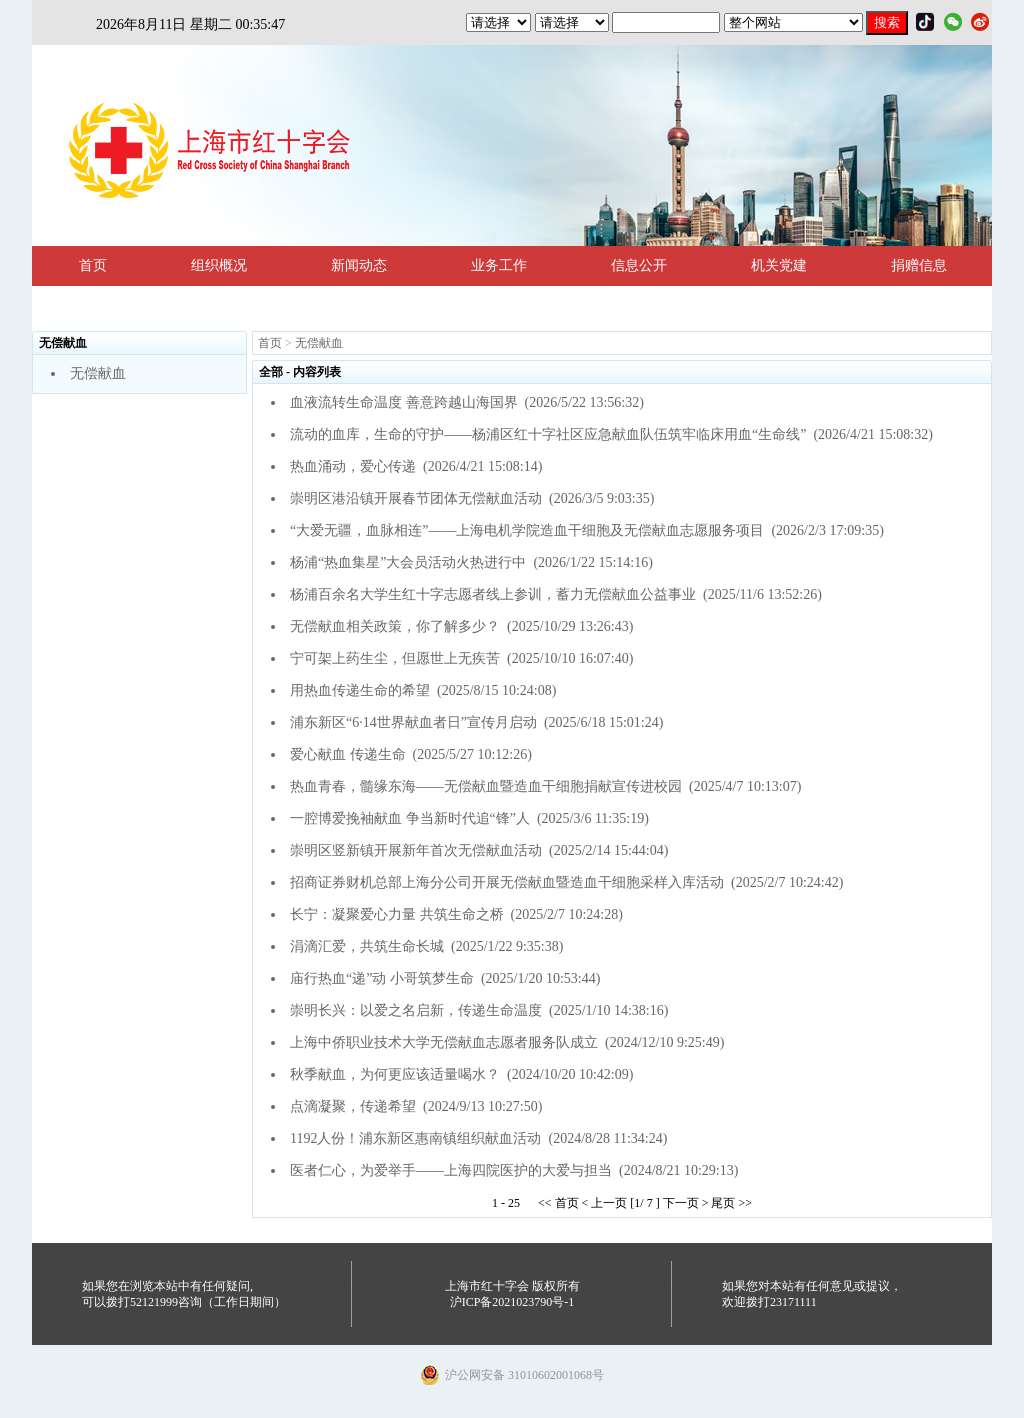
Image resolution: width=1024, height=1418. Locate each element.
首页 (93, 265)
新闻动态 (359, 265)
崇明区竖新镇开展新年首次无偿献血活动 (416, 850)
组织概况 (219, 265)
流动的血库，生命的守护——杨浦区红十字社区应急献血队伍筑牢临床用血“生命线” (548, 434)
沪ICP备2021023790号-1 (512, 1302)
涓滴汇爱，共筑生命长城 (367, 946)
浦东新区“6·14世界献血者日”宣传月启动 (413, 722)
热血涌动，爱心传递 (353, 466)
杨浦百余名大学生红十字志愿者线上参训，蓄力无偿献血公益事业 (493, 594)
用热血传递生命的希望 (360, 690)
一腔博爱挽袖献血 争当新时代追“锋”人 (410, 818)
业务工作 (499, 265)
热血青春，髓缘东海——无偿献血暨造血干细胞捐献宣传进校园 (486, 786)
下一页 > (686, 1203)
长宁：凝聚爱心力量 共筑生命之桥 (397, 914)
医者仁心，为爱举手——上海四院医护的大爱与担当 (451, 1170)
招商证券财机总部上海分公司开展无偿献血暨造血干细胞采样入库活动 (507, 882)
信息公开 (639, 265)
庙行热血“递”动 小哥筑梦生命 (382, 978)
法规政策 (107, 305)
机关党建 (779, 265)
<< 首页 (558, 1203)
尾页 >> (731, 1203)
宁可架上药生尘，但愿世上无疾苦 (395, 658)
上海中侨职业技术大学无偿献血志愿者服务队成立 (444, 1042)
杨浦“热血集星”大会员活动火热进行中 (408, 562)
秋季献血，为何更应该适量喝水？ (395, 1074)
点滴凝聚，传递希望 (353, 1106)
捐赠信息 (919, 265)
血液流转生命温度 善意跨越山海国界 (404, 402)
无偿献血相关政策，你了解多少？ (395, 626)
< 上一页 (605, 1203)
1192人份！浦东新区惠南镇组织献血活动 (415, 1138)
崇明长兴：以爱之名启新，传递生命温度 (416, 1010)
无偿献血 (98, 373)
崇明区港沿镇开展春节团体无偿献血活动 (416, 498)
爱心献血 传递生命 (348, 754)
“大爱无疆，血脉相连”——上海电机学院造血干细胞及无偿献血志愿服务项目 (527, 530)
